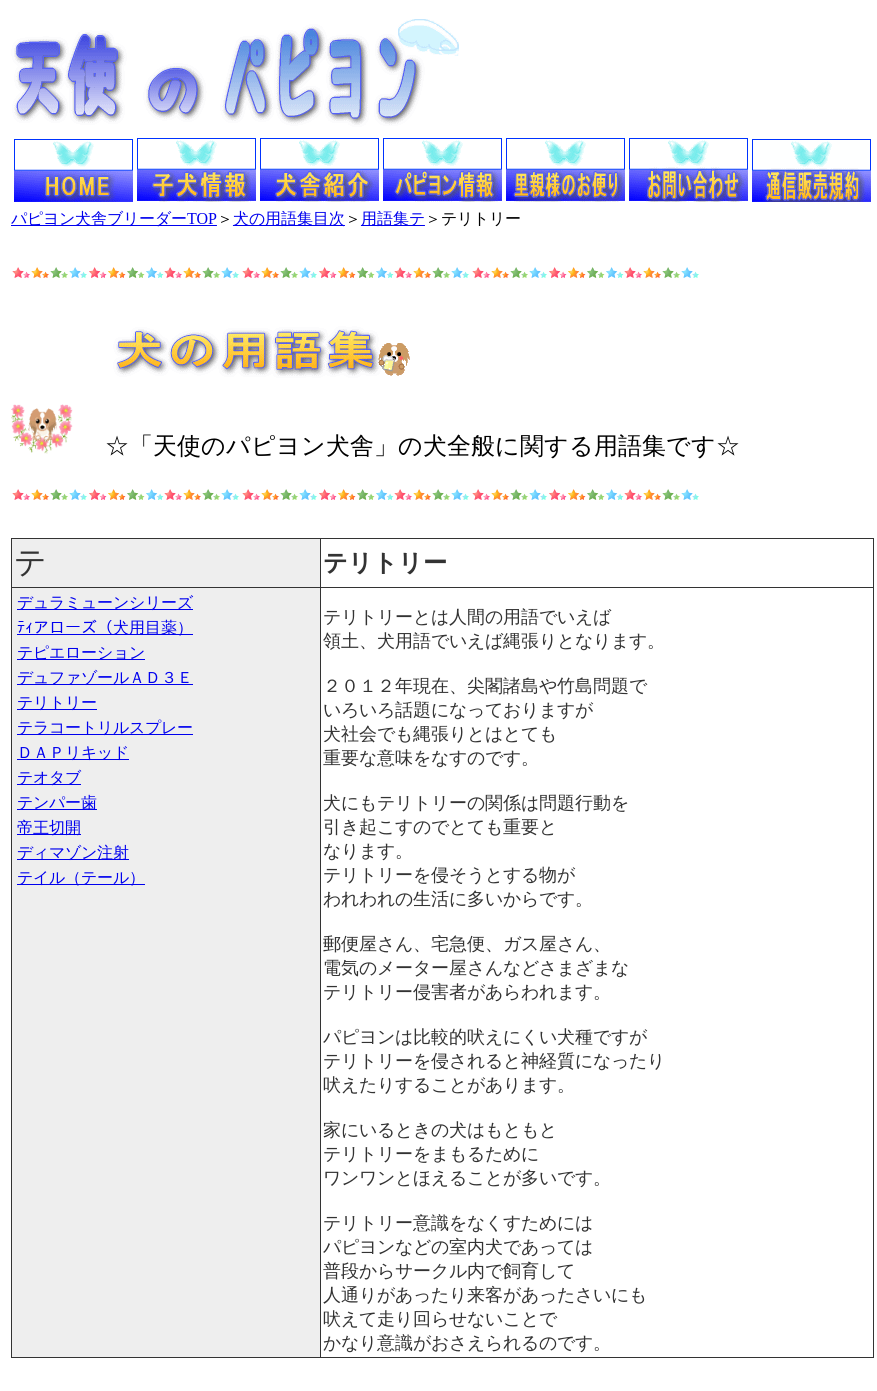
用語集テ (393, 218)
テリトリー (57, 702)
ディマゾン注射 (73, 852)
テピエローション (81, 652)
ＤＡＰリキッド (73, 752)
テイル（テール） (81, 877)
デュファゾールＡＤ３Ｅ (105, 677)
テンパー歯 (57, 802)
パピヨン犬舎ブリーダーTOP (114, 218)
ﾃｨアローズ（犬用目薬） (105, 627)
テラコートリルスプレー (105, 727)
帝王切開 (49, 827)
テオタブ (49, 777)
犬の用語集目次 (289, 218)
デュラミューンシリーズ (105, 602)
